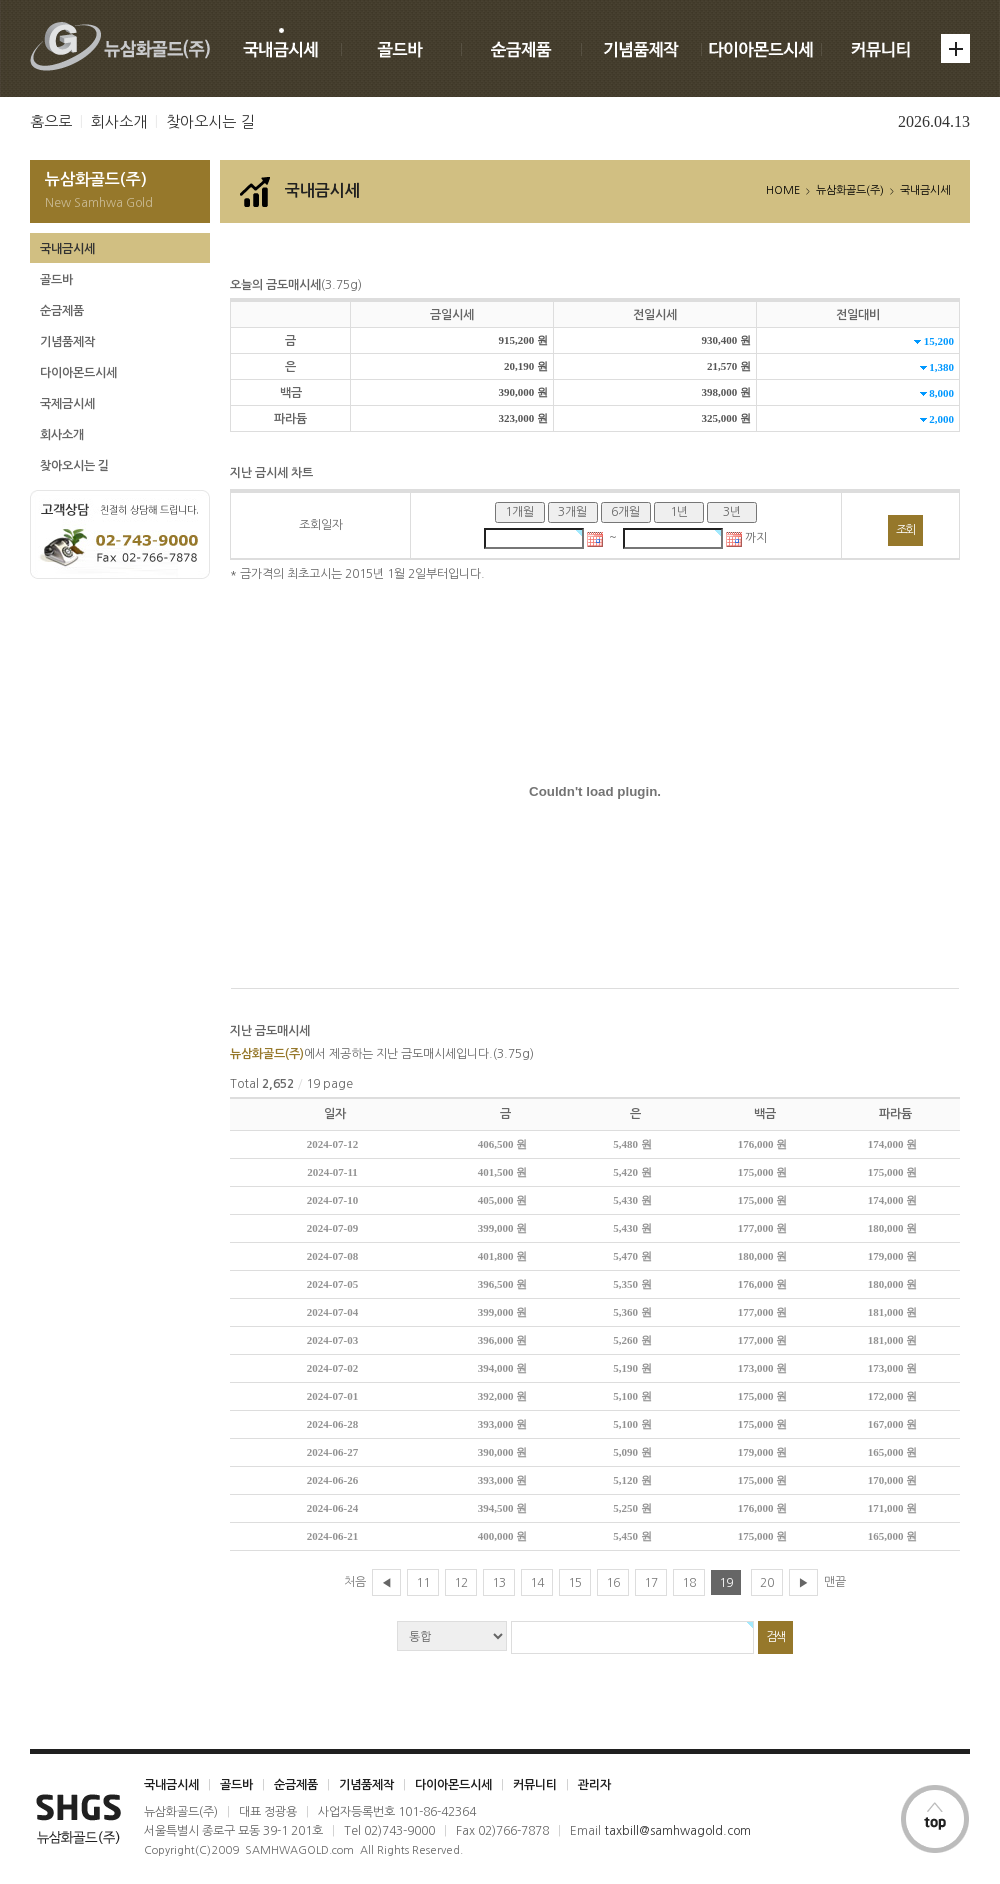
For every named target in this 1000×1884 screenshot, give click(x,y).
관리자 (594, 1785)
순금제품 (62, 311)
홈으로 (51, 121)
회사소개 (119, 121)
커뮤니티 (535, 1785)
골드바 (56, 280)
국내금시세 (67, 249)
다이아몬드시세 (78, 373)
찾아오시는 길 (210, 121)
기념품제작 (67, 342)
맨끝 (835, 1582)
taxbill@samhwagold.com (677, 1831)
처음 (355, 1582)
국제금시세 (67, 404)
